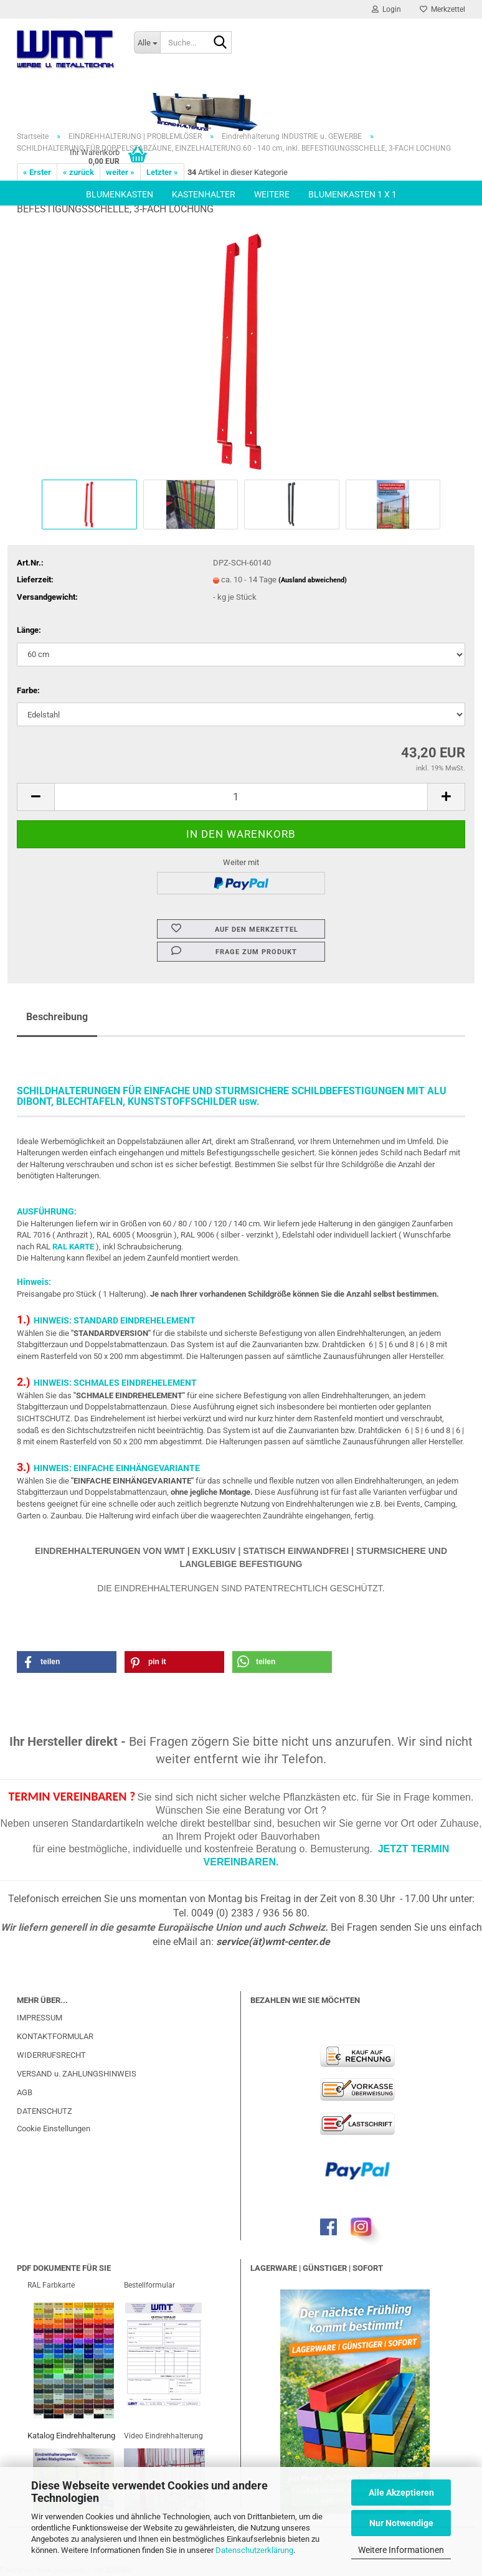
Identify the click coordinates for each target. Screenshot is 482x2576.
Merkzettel (442, 9)
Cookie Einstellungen (53, 2128)
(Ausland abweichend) (312, 580)
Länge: (29, 630)
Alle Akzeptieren (401, 2493)
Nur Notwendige (401, 2523)
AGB (24, 2092)
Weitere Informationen (401, 2550)
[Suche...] (147, 42)
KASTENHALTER (203, 194)
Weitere (272, 194)
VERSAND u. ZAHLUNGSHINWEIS (76, 2073)
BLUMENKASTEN (119, 194)
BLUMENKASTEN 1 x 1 (352, 194)
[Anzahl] (241, 797)
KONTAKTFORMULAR (55, 2036)
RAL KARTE (73, 1246)
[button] (35, 797)
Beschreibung (57, 1017)
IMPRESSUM (39, 2017)
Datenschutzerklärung (254, 2550)
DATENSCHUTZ (44, 2111)
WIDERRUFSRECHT (51, 2055)
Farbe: (28, 690)
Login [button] (386, 9)
